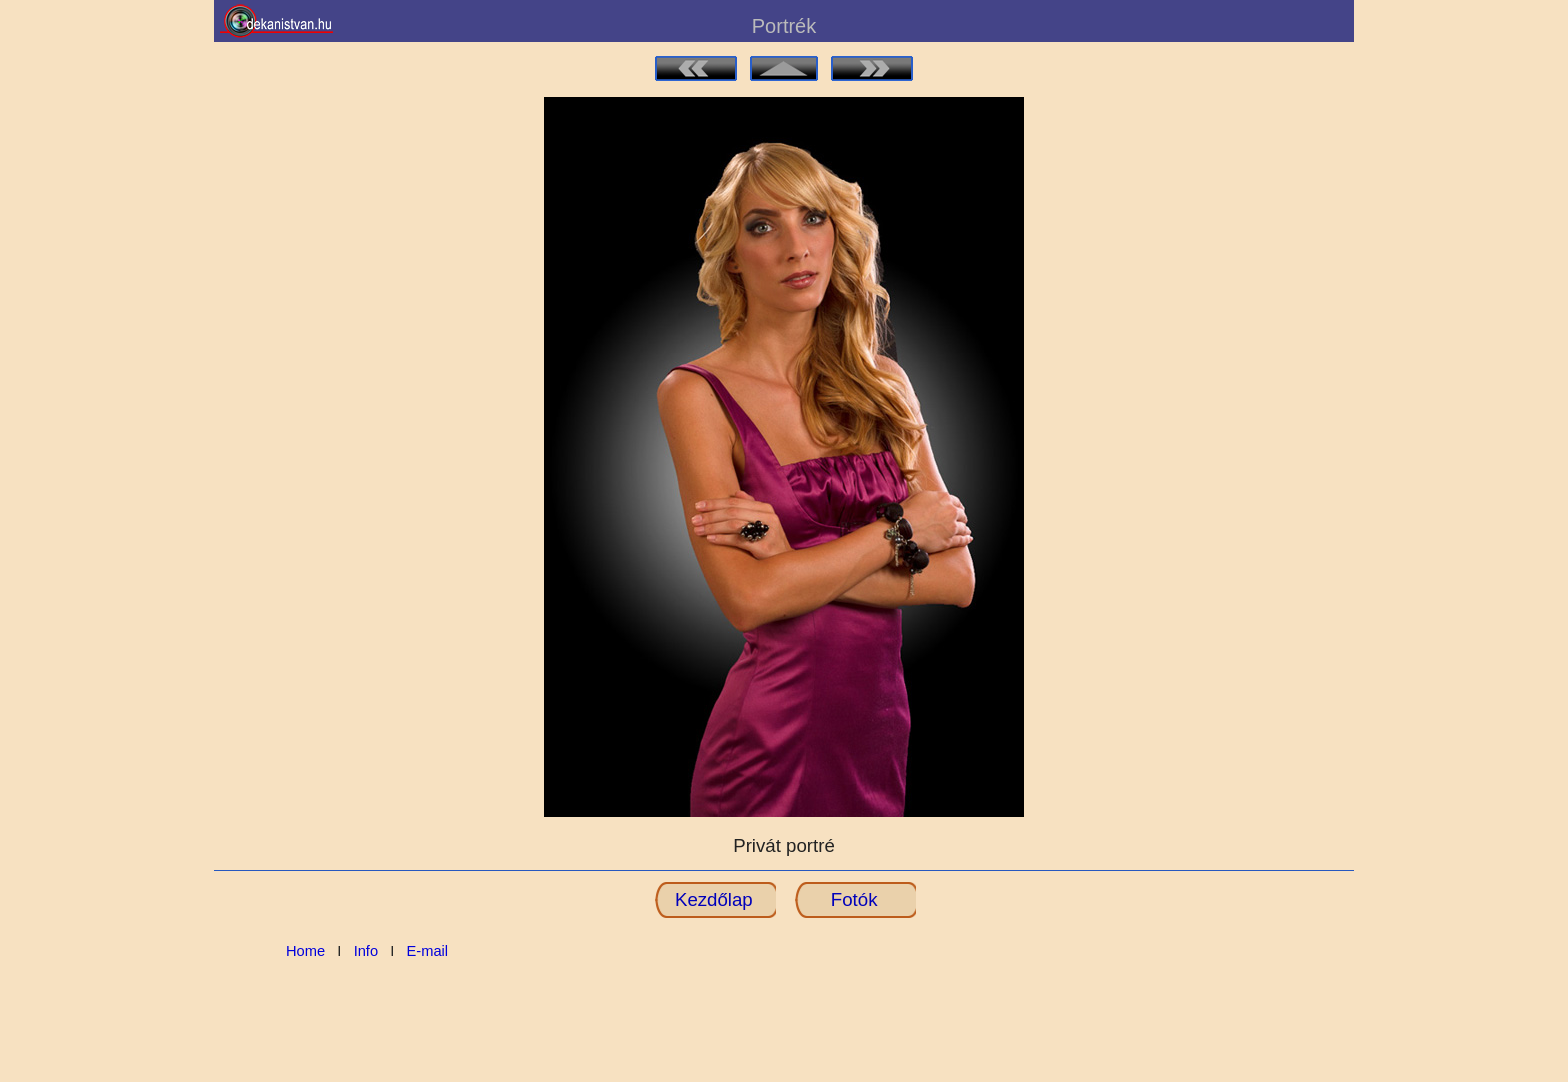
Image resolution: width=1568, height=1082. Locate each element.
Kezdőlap (714, 899)
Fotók (854, 899)
